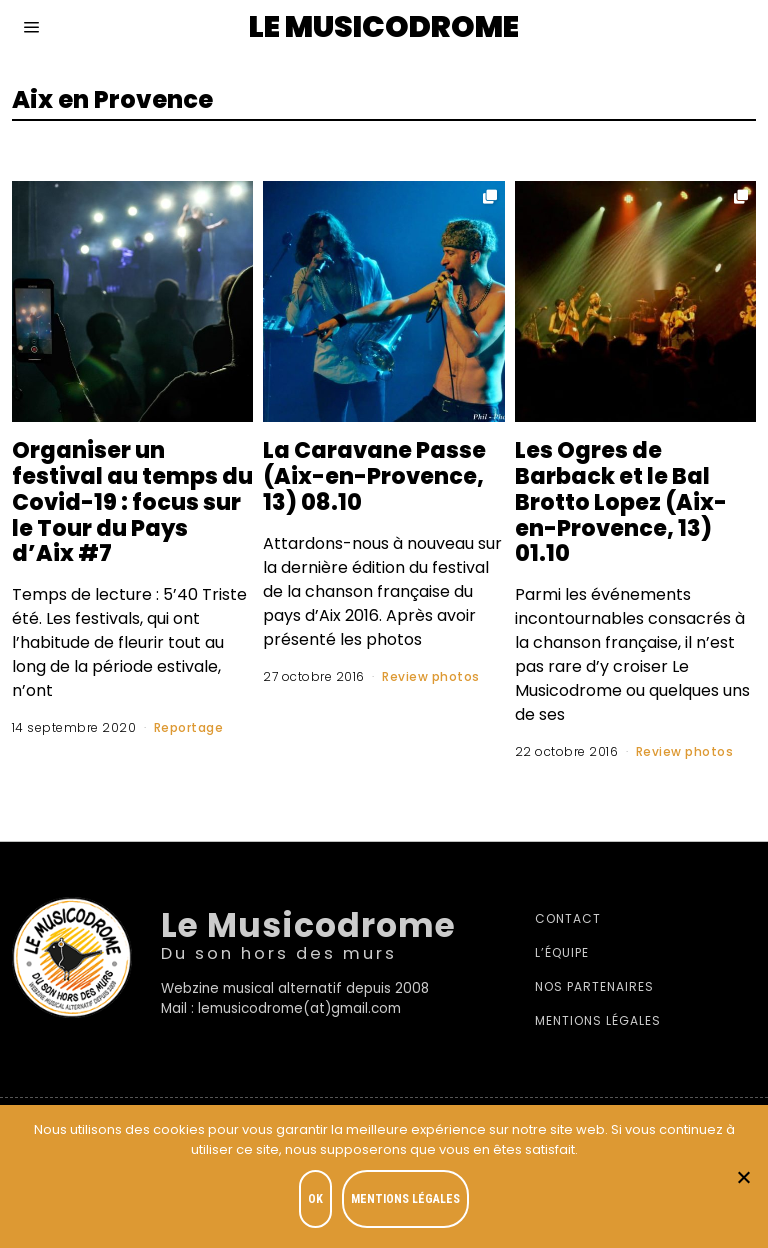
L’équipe (562, 952)
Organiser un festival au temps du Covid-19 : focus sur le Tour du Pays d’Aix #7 (123, 501)
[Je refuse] (743, 1177)
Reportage (189, 727)
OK (315, 1199)
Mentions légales (598, 1020)
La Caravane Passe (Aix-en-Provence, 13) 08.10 (375, 476)
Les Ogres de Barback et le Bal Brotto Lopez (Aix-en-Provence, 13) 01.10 (621, 501)
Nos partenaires (594, 986)
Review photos (431, 676)
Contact (568, 918)
